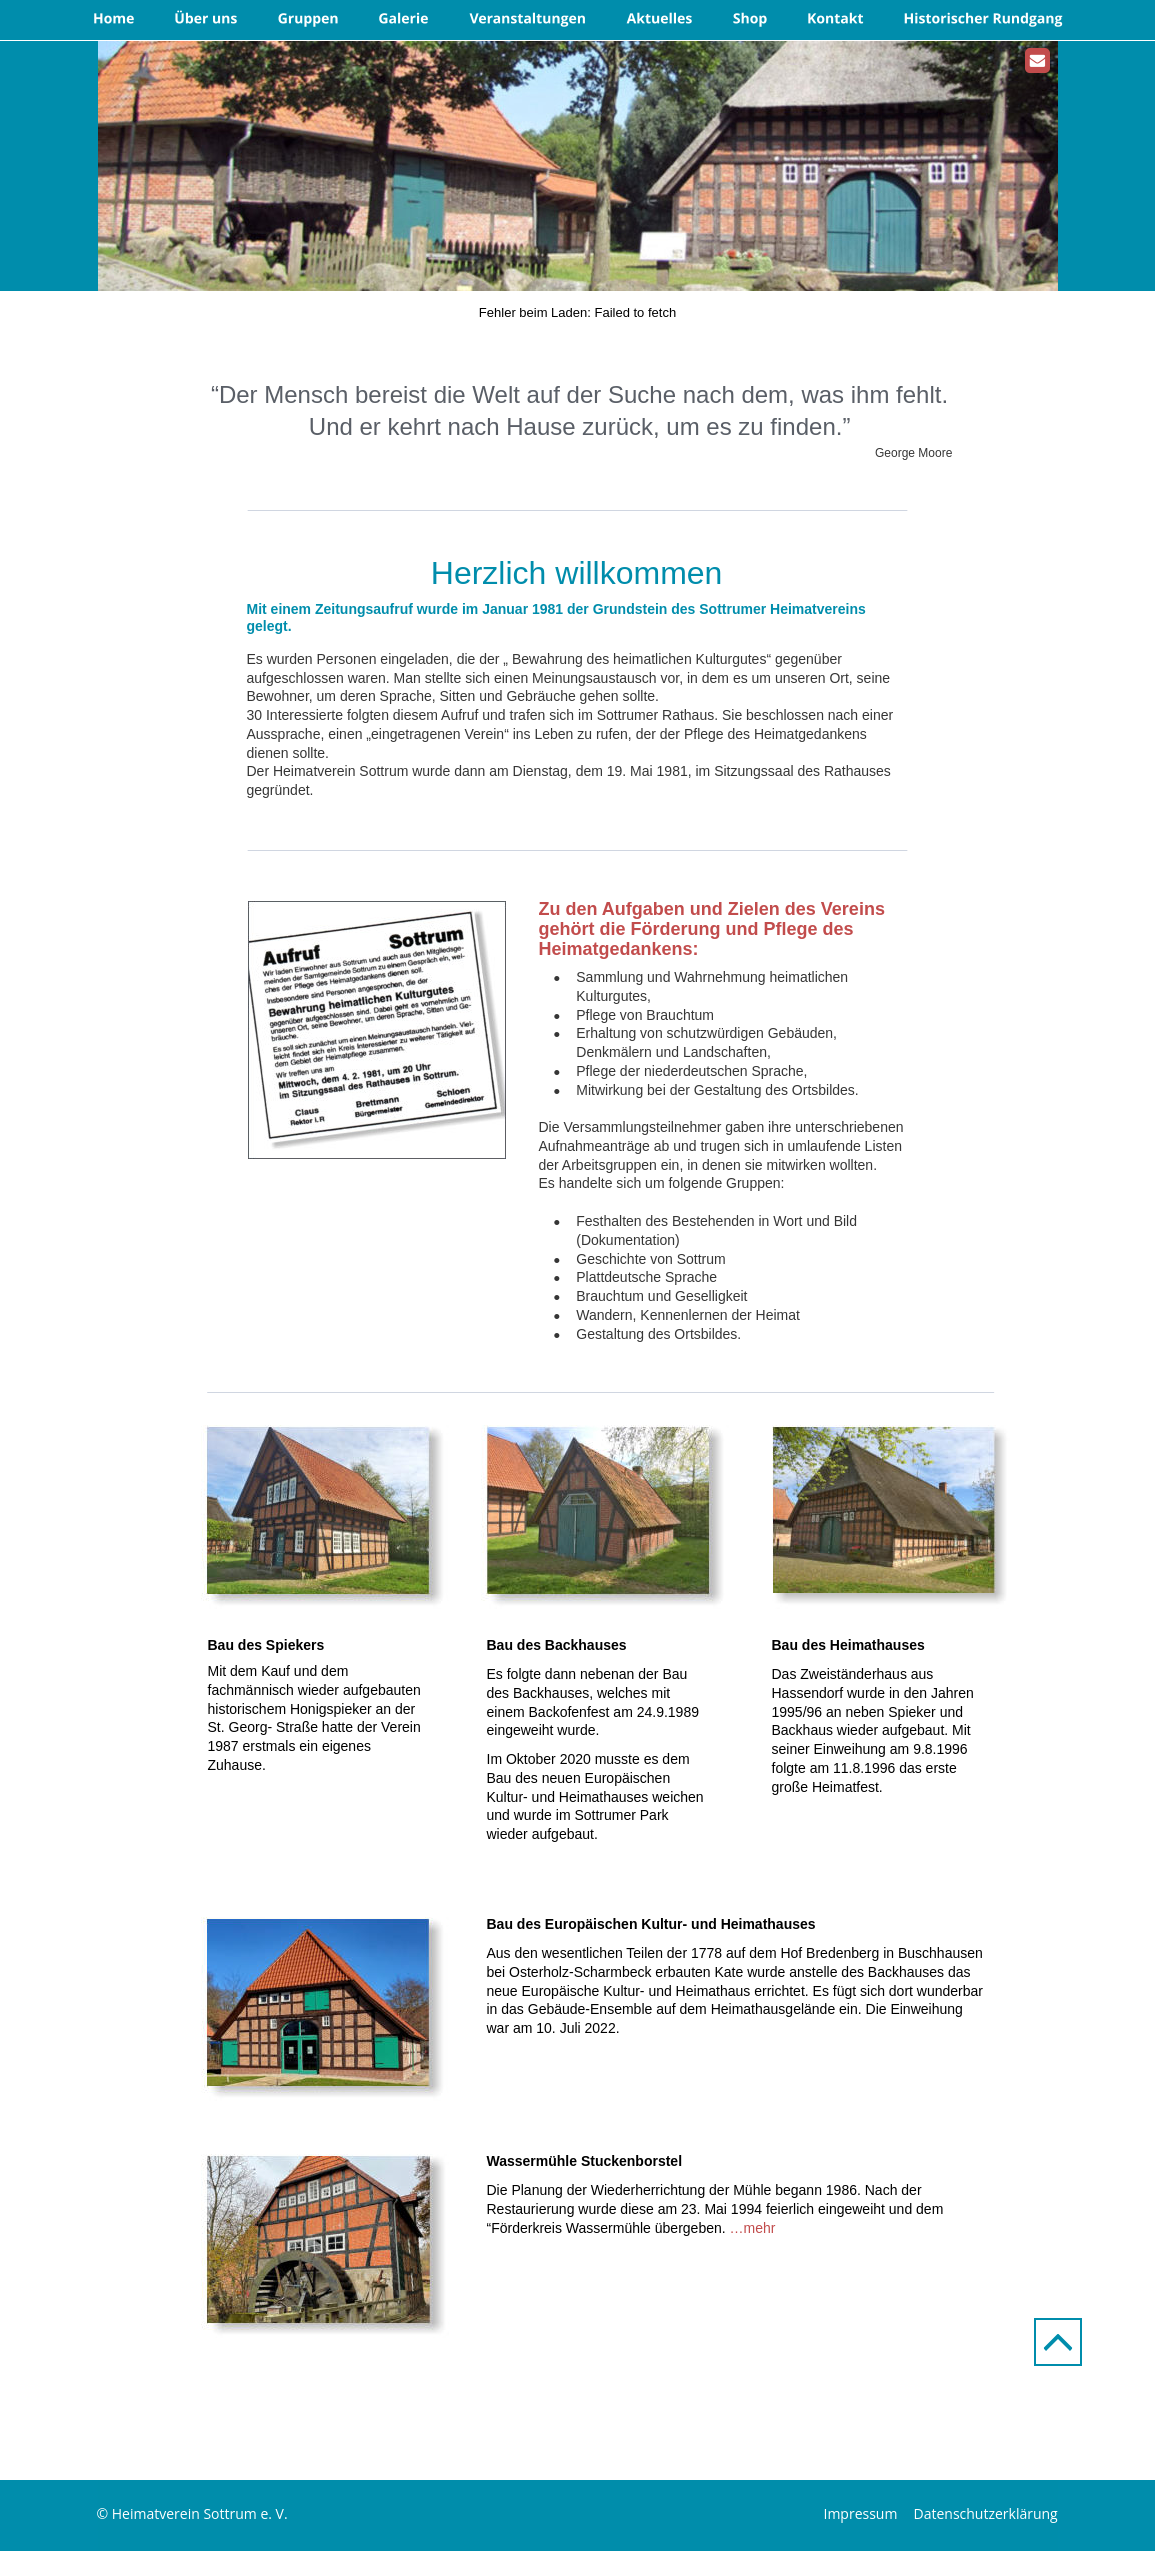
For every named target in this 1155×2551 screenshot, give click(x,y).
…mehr (753, 2228)
